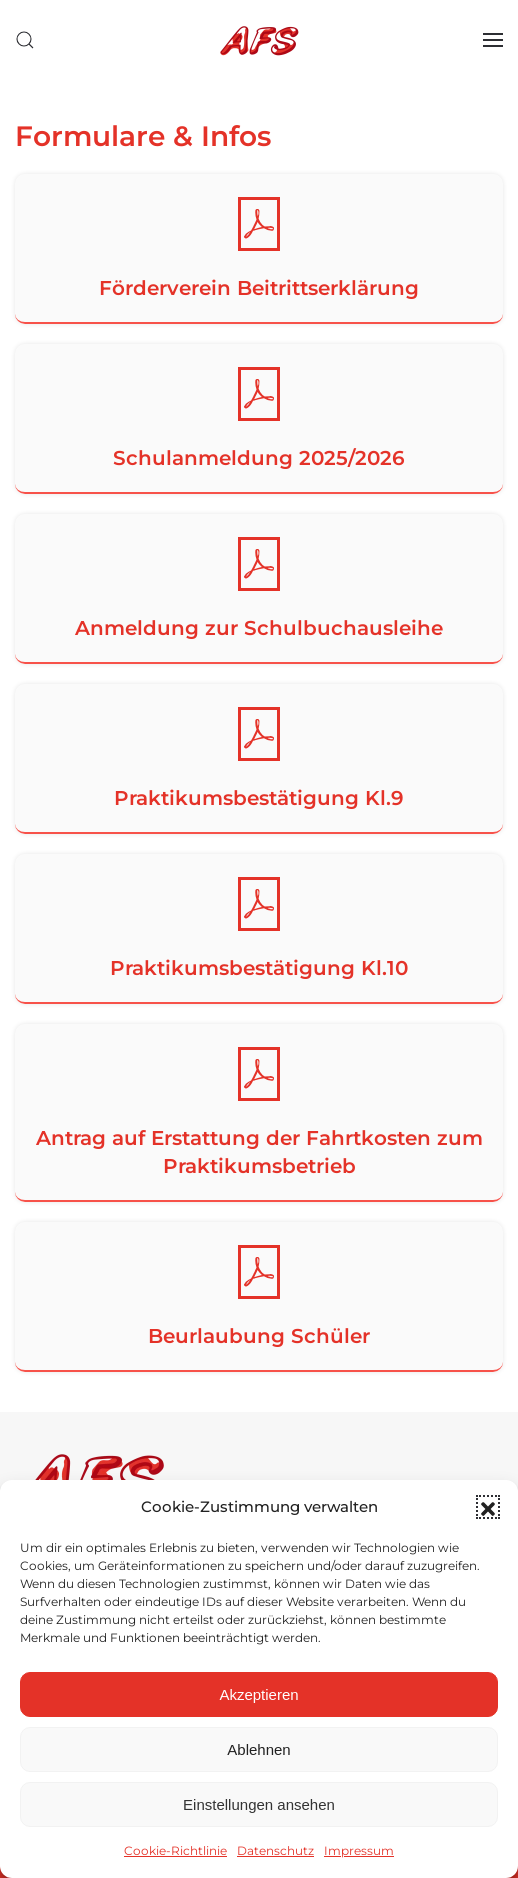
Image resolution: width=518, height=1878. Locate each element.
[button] (488, 1507)
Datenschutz (275, 1850)
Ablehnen (258, 1749)
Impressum (359, 1850)
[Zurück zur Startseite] (259, 40)
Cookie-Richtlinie (175, 1850)
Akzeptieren (258, 1694)
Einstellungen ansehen (259, 1804)
